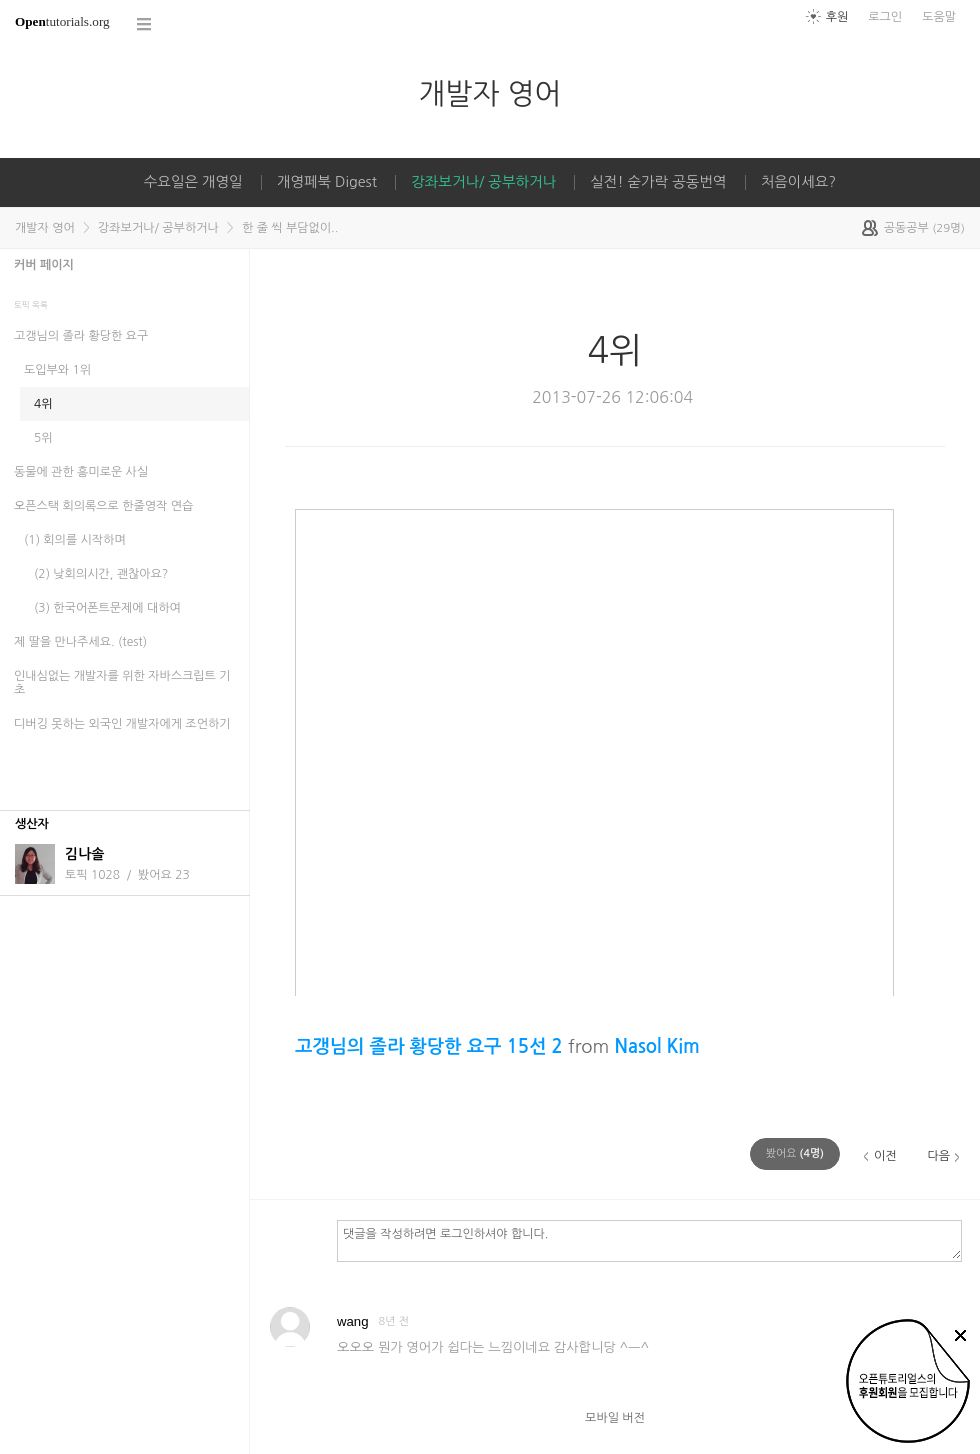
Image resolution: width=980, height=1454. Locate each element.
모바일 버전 (615, 1418)
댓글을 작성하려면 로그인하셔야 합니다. (649, 1240)
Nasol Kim (656, 1046)
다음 (938, 1156)
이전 (885, 1156)
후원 (837, 17)
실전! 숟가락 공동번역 (658, 182)
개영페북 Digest (327, 182)
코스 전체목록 (145, 24)
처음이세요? (798, 182)
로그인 (885, 17)
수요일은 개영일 (193, 182)
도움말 (939, 17)
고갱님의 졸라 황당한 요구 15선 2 (429, 1046)
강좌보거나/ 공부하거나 (483, 182)
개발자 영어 (489, 93)
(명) (795, 1153)
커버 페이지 (44, 265)
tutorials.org (62, 21)
